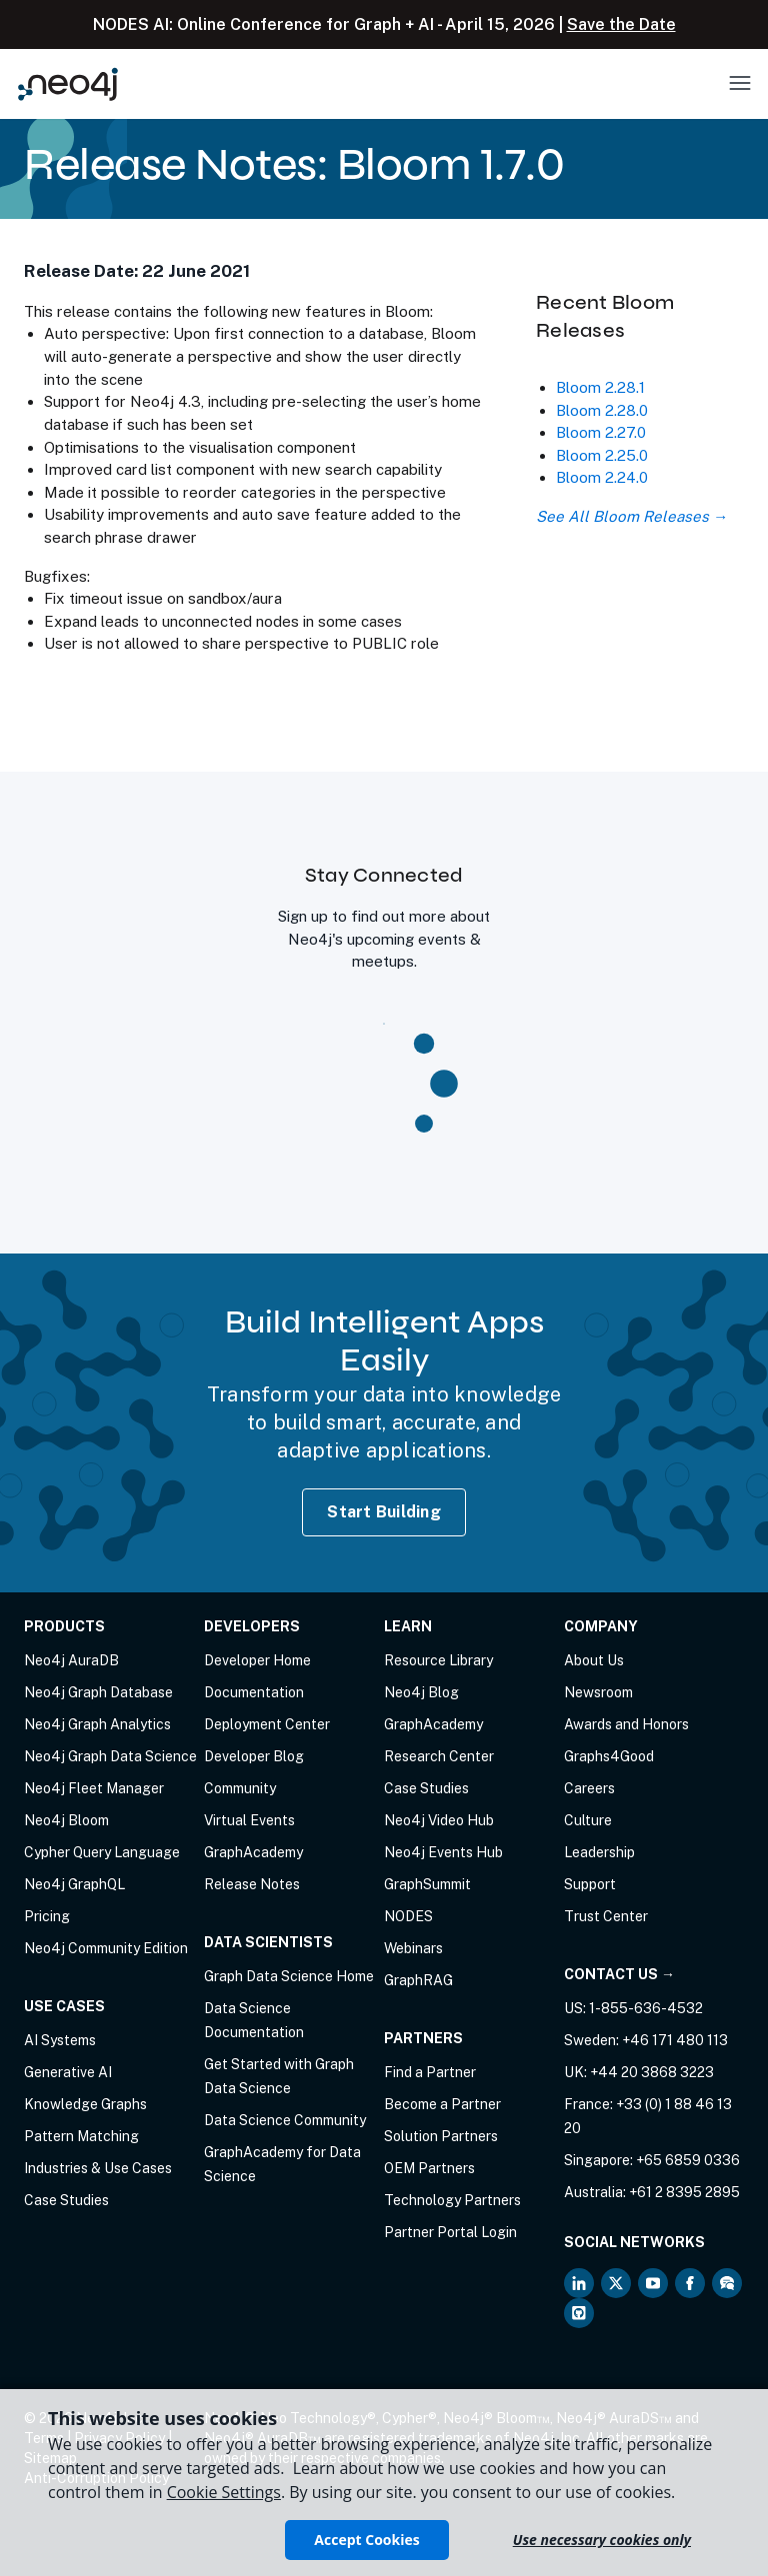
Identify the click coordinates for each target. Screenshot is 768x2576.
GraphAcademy (253, 1852)
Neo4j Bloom (66, 1820)
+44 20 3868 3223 (652, 2072)
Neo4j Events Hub (443, 1852)
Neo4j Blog (421, 1692)
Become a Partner (442, 2104)
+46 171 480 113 (675, 2040)
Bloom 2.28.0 (602, 410)
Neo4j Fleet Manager (94, 1788)
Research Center (439, 1756)
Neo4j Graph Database (98, 1692)
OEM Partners (429, 2168)
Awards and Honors (626, 1724)
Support (590, 1884)
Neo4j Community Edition (106, 1948)
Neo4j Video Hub (439, 1820)
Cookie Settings (224, 2492)
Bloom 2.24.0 (602, 477)
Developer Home (257, 1660)
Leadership (599, 1852)
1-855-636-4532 (646, 2008)
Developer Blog (254, 1756)
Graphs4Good (609, 1756)
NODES (408, 1916)
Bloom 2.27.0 (601, 432)
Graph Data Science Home (289, 1976)
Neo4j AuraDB (71, 1660)
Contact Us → (619, 1974)
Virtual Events (249, 1820)
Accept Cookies (366, 2539)
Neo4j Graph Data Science (110, 1756)
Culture (588, 1820)
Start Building (384, 1511)
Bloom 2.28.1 (600, 387)
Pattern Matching (81, 2136)
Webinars (413, 1948)
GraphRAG (418, 1980)
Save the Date (621, 24)
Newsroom (598, 1692)
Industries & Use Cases (98, 2168)
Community (240, 1788)
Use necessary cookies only (602, 2539)
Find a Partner (430, 2072)
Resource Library (438, 1660)
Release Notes (252, 1884)
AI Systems (60, 2040)
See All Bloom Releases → (632, 516)
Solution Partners (441, 2136)
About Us (594, 1660)
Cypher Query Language (102, 1852)
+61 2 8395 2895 (684, 2192)
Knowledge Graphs (85, 2104)
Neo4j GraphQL (74, 1884)
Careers (589, 1788)
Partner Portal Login (450, 2232)
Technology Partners (452, 2200)
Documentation (254, 1692)
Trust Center (606, 1916)
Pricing (47, 1916)
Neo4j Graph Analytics (97, 1724)
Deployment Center (267, 1724)
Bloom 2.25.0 (602, 455)
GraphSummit (427, 1884)
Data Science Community (285, 2120)
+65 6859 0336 (688, 2160)
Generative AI (68, 2072)
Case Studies (66, 2200)
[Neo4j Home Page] (68, 83)
